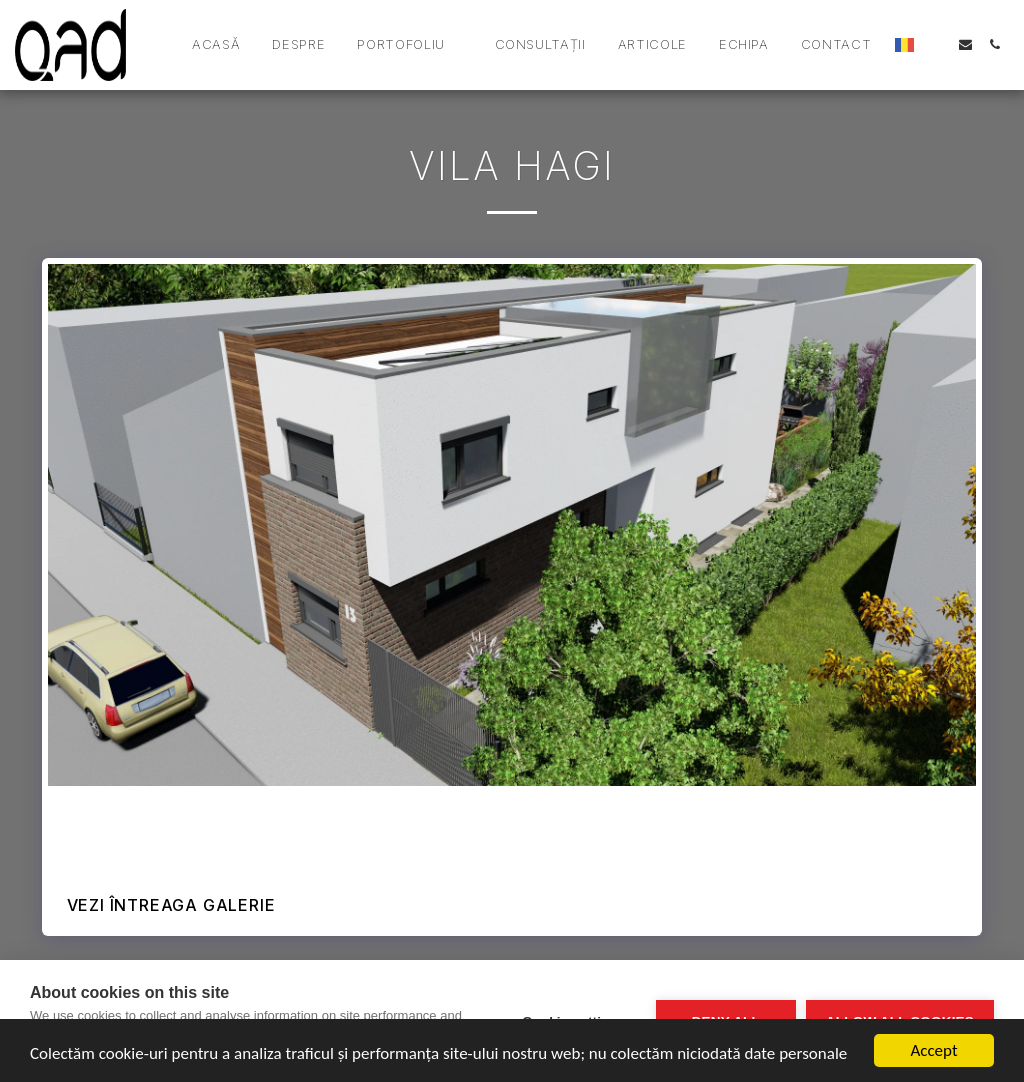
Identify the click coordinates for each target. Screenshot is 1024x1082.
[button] (409, 45)
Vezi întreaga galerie (171, 905)
